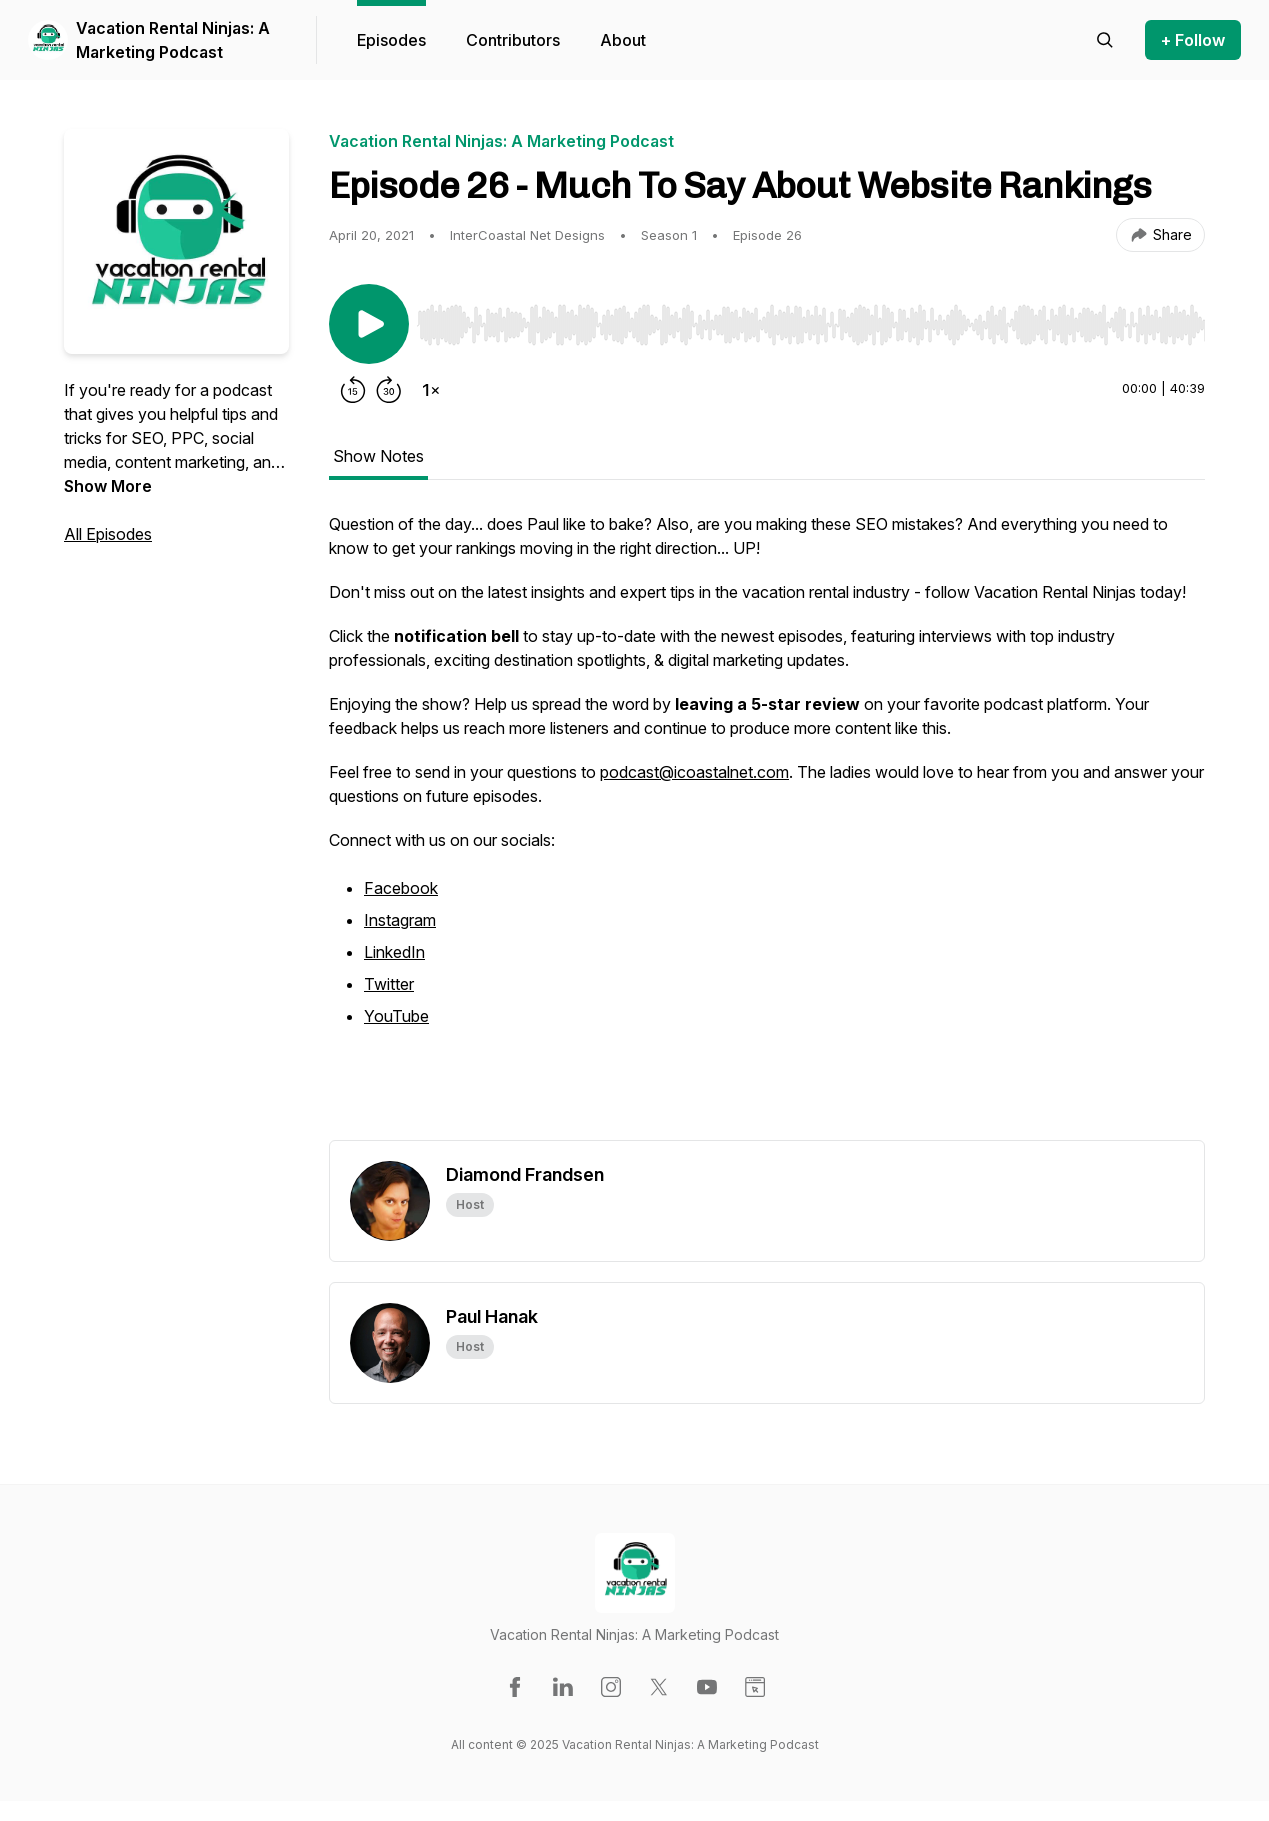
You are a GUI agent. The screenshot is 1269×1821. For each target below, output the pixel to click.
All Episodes (108, 534)
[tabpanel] (767, 826)
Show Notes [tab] (378, 456)
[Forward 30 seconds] (389, 390)
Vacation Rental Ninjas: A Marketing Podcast (173, 40)
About (623, 40)
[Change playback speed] (431, 390)
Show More (108, 486)
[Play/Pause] (369, 324)
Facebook (401, 888)
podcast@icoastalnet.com (694, 772)
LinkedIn (394, 952)
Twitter (389, 984)
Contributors (513, 40)
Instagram (400, 920)
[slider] (811, 325)
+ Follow (1193, 40)
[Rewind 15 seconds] (353, 390)
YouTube (396, 1016)
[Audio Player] (811, 319)
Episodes (391, 40)
